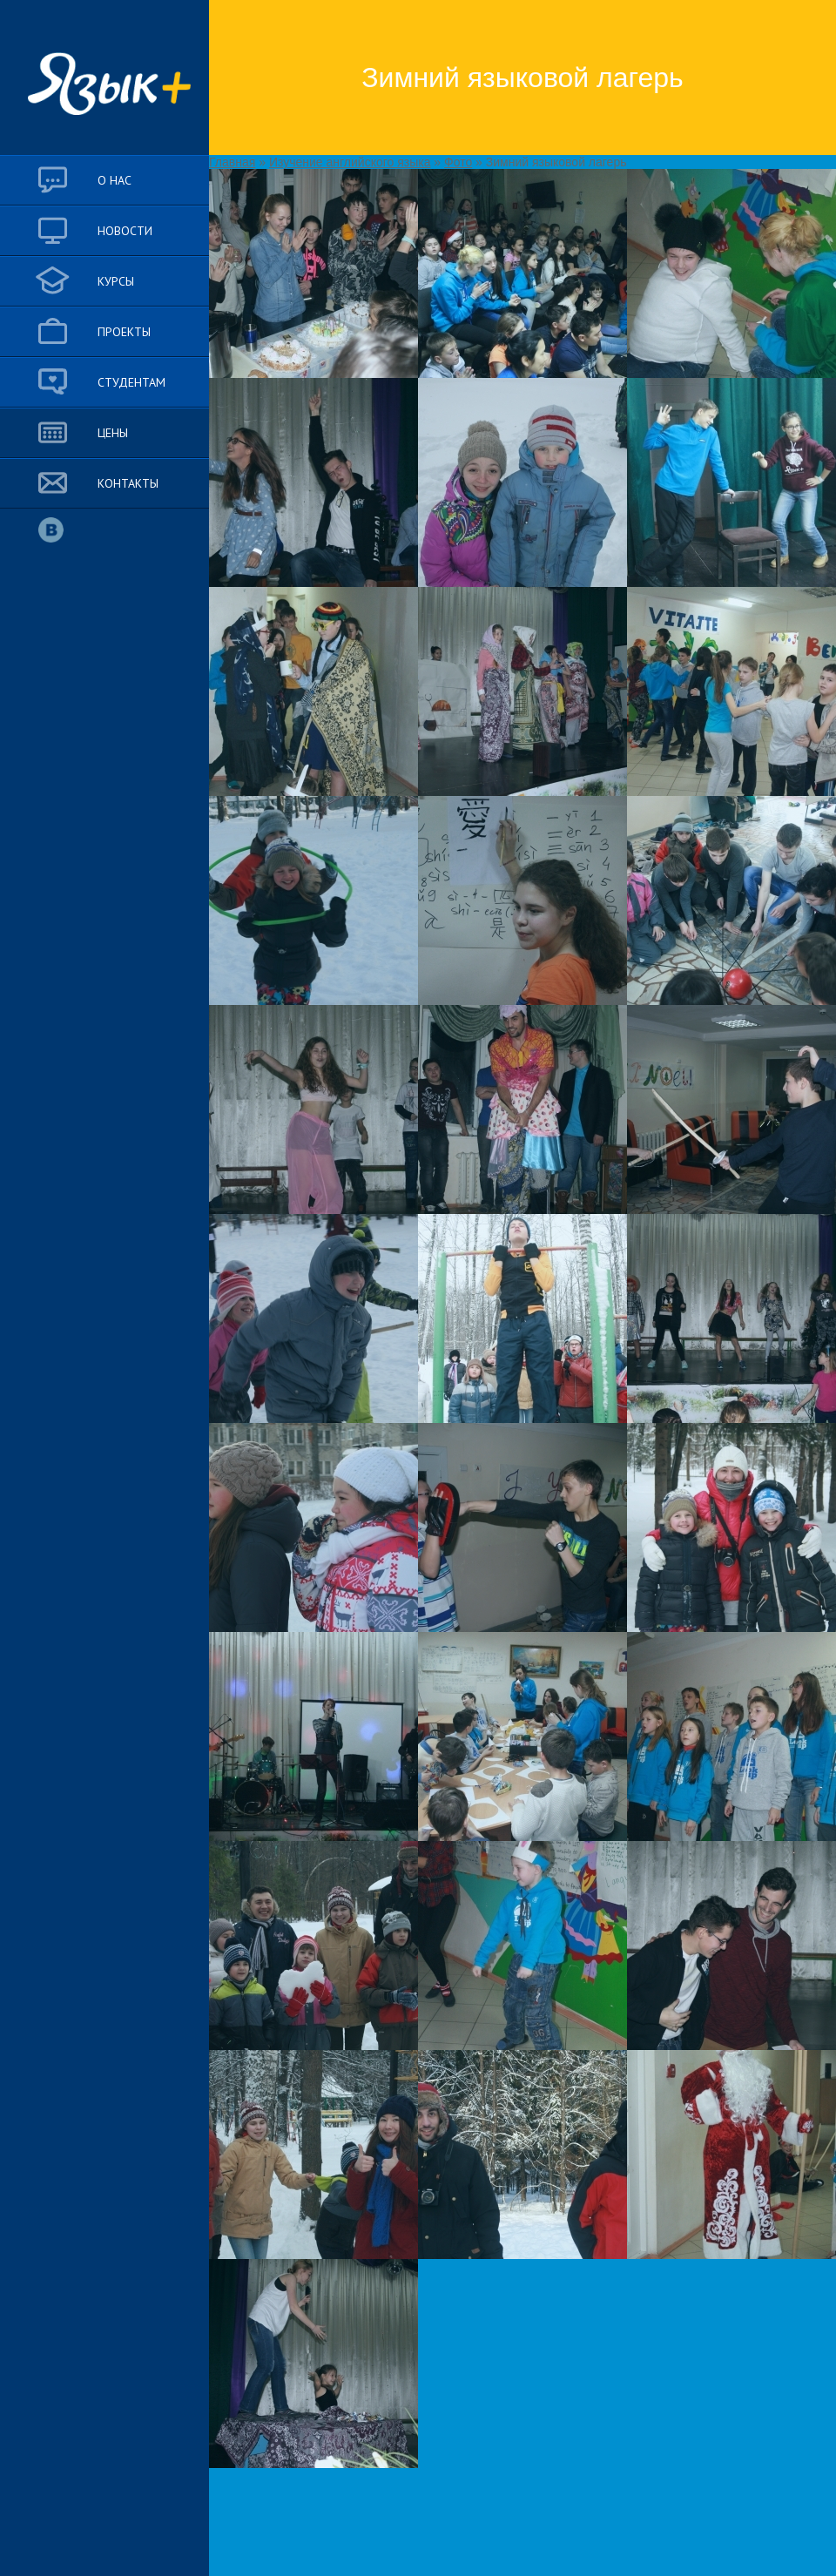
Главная (232, 162)
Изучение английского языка (350, 162)
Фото (458, 162)
